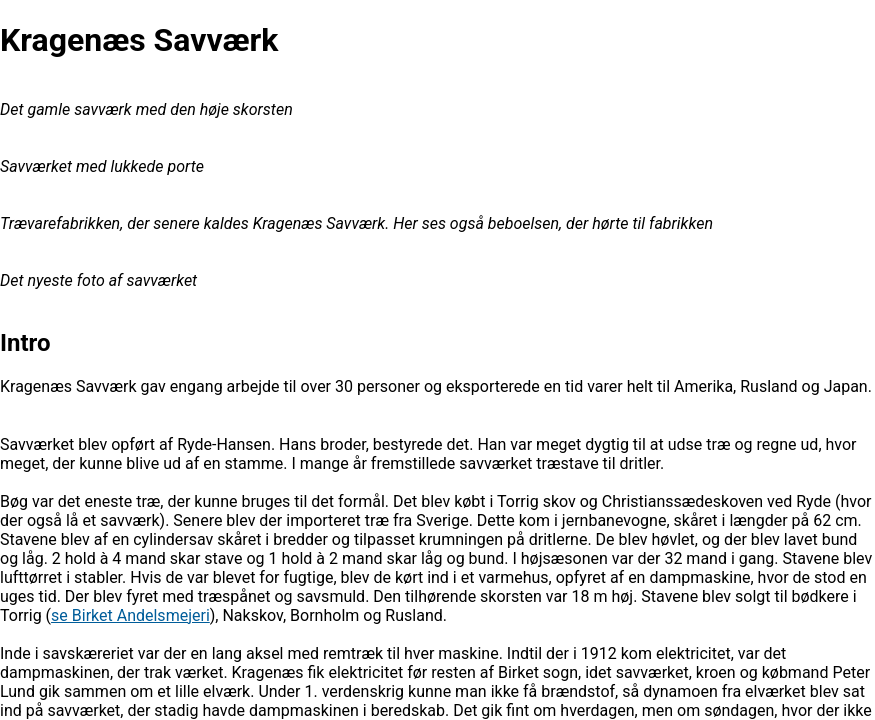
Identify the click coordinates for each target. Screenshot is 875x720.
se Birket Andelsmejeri (130, 615)
